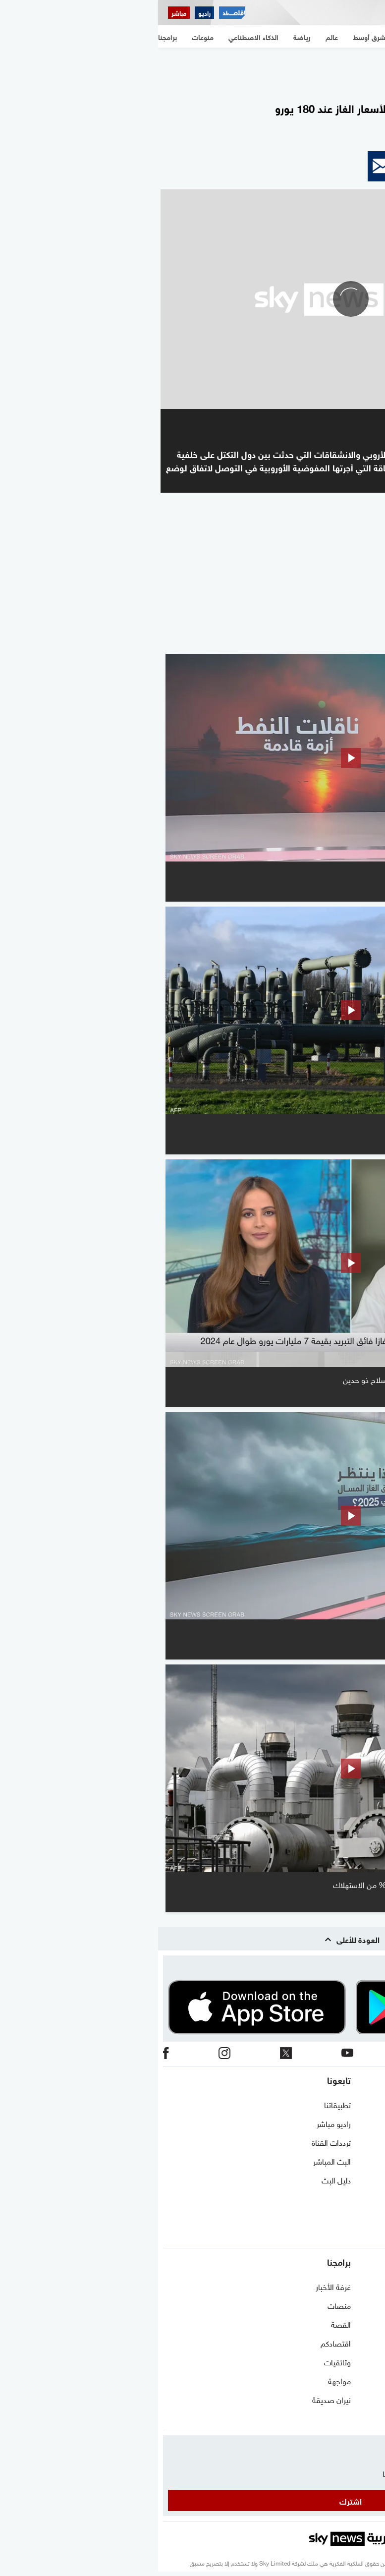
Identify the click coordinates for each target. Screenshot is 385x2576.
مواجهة (181, 2380)
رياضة (371, 2361)
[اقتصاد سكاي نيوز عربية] (74, 12)
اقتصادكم (178, 2342)
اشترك (192, 2500)
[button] (363, 166)
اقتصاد (369, 2399)
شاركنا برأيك (361, 2236)
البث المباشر (174, 2161)
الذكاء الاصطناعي (353, 2380)
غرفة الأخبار (175, 2286)
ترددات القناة (173, 2142)
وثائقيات (179, 2361)
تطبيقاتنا (179, 2104)
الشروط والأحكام (354, 2161)
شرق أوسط (362, 2286)
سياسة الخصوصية (351, 2179)
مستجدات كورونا (354, 2324)
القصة (183, 2324)
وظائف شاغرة (358, 2198)
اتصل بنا (367, 2104)
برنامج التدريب (358, 2142)
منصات (181, 2305)
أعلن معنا (365, 2217)
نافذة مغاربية (360, 2305)
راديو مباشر (176, 2123)
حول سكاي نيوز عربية (348, 2123)
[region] (192, 69)
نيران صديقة (173, 2399)
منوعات (368, 2418)
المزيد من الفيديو (328, 640)
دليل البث (178, 2179)
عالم (373, 2342)
